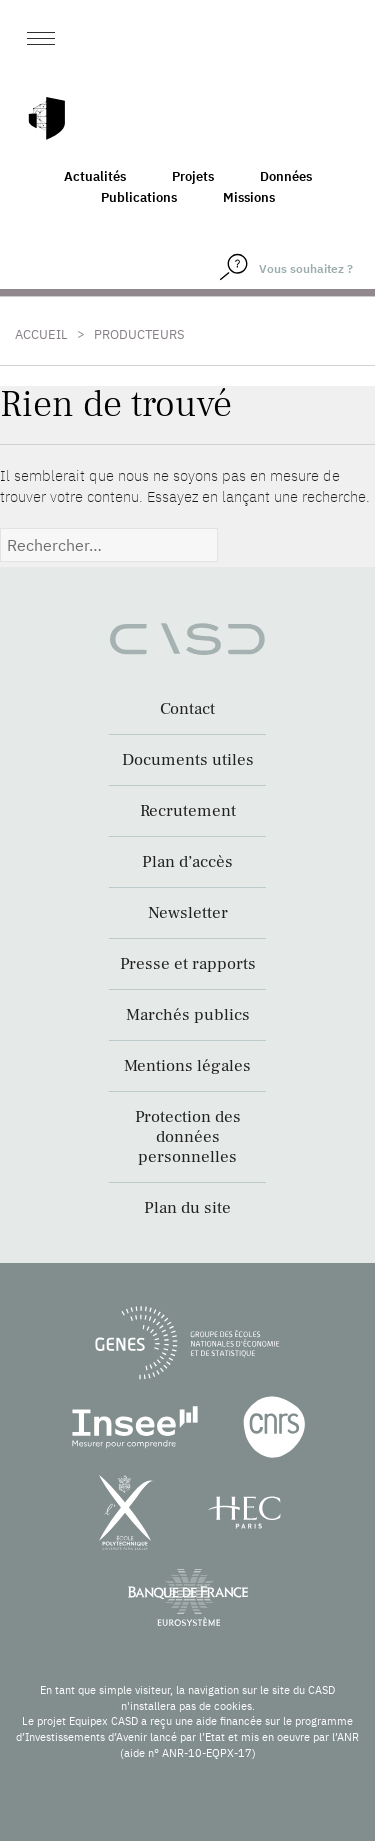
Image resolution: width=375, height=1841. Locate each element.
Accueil (41, 334)
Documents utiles (188, 760)
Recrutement (188, 811)
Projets (193, 176)
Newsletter (188, 913)
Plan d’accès (187, 862)
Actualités (95, 176)
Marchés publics (188, 1015)
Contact (187, 709)
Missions (249, 197)
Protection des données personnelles (188, 1137)
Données (286, 176)
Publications (139, 197)
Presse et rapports (188, 964)
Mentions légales (187, 1066)
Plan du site (187, 1208)
